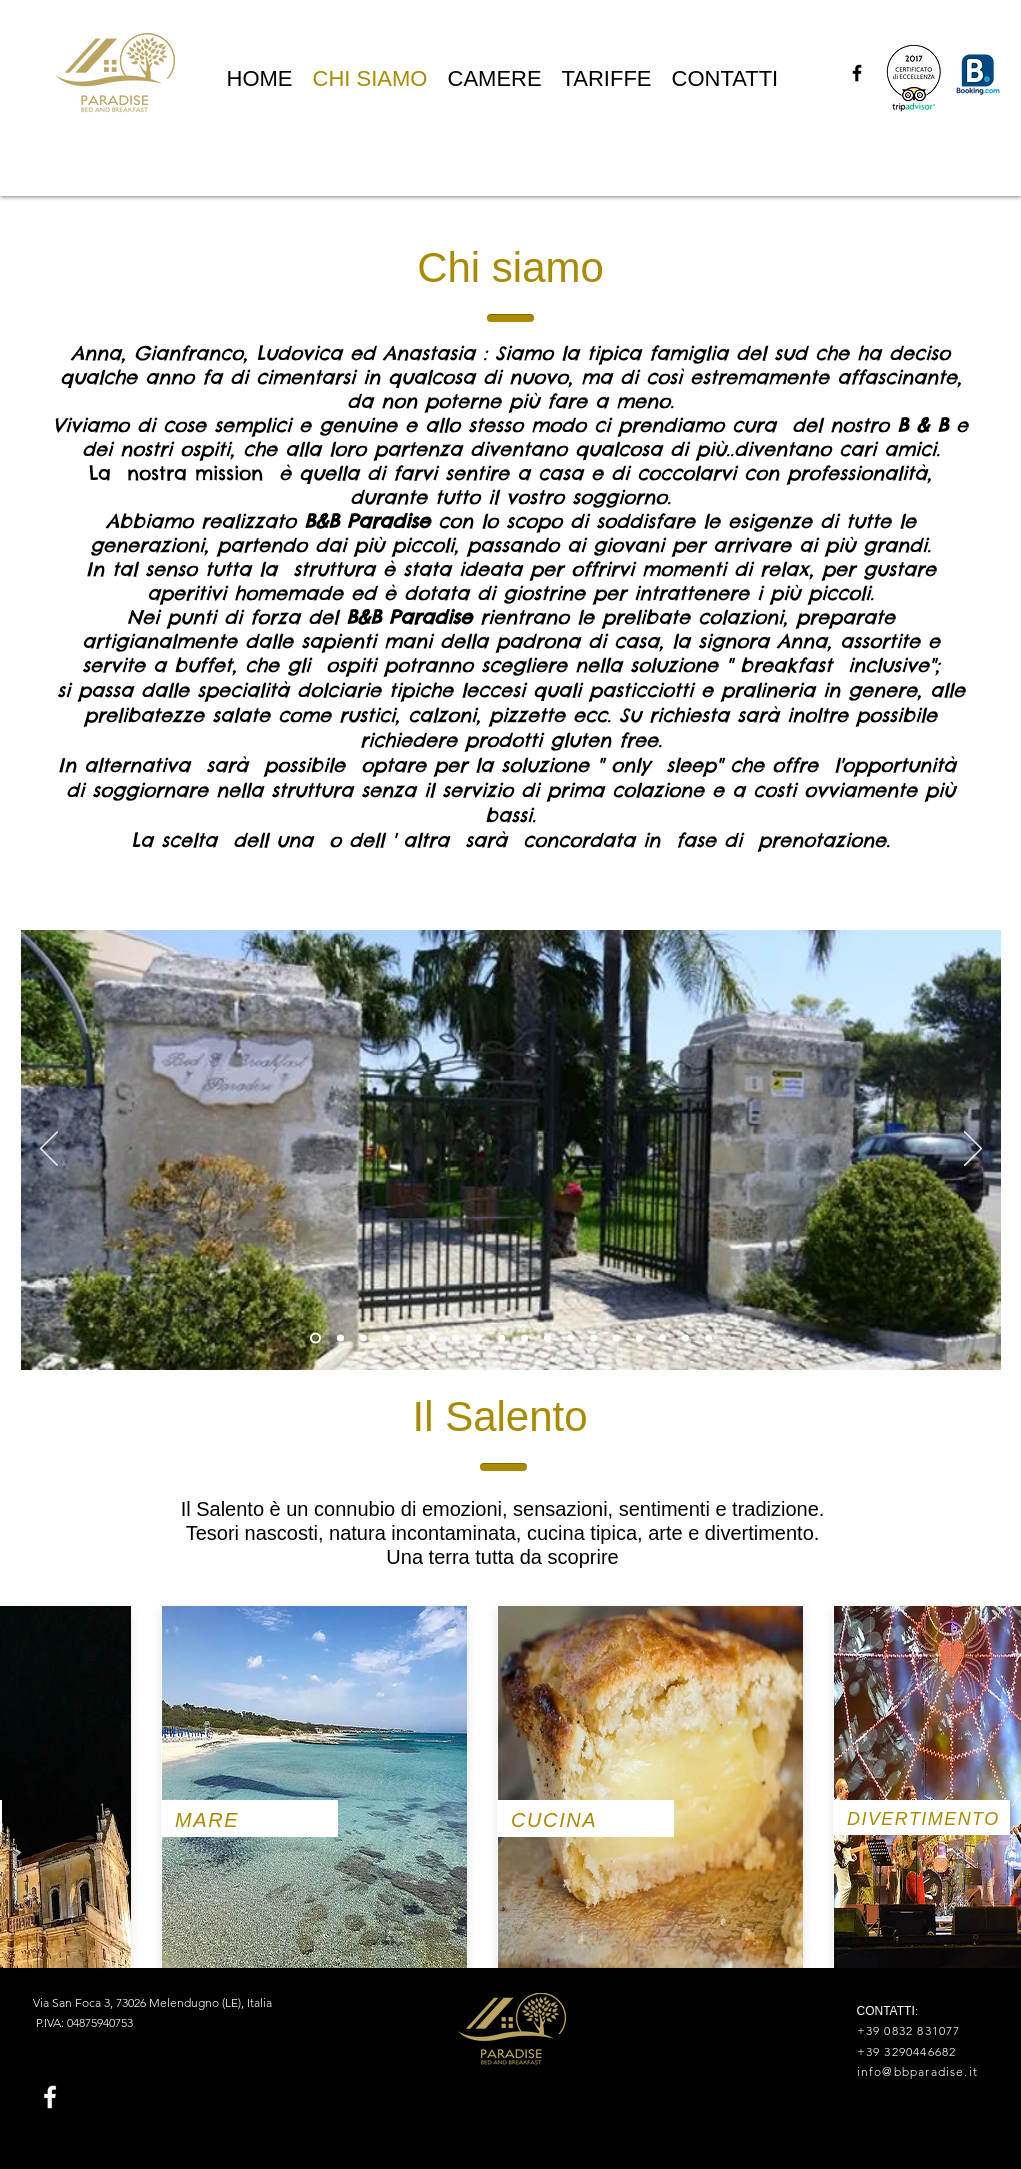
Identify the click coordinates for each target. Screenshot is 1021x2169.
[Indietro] (49, 1150)
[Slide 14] (639, 1338)
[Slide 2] (363, 1338)
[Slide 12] (570, 1338)
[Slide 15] (708, 1338)
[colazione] (547, 1338)
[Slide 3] (386, 1338)
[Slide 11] (524, 1338)
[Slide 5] (432, 1338)
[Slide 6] (455, 1338)
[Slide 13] (593, 1338)
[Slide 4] (409, 1338)
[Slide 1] (315, 1338)
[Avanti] (973, 1150)
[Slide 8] (501, 1338)
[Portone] (340, 1338)
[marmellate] (616, 1338)
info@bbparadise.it (918, 2071)
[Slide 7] (478, 1338)
